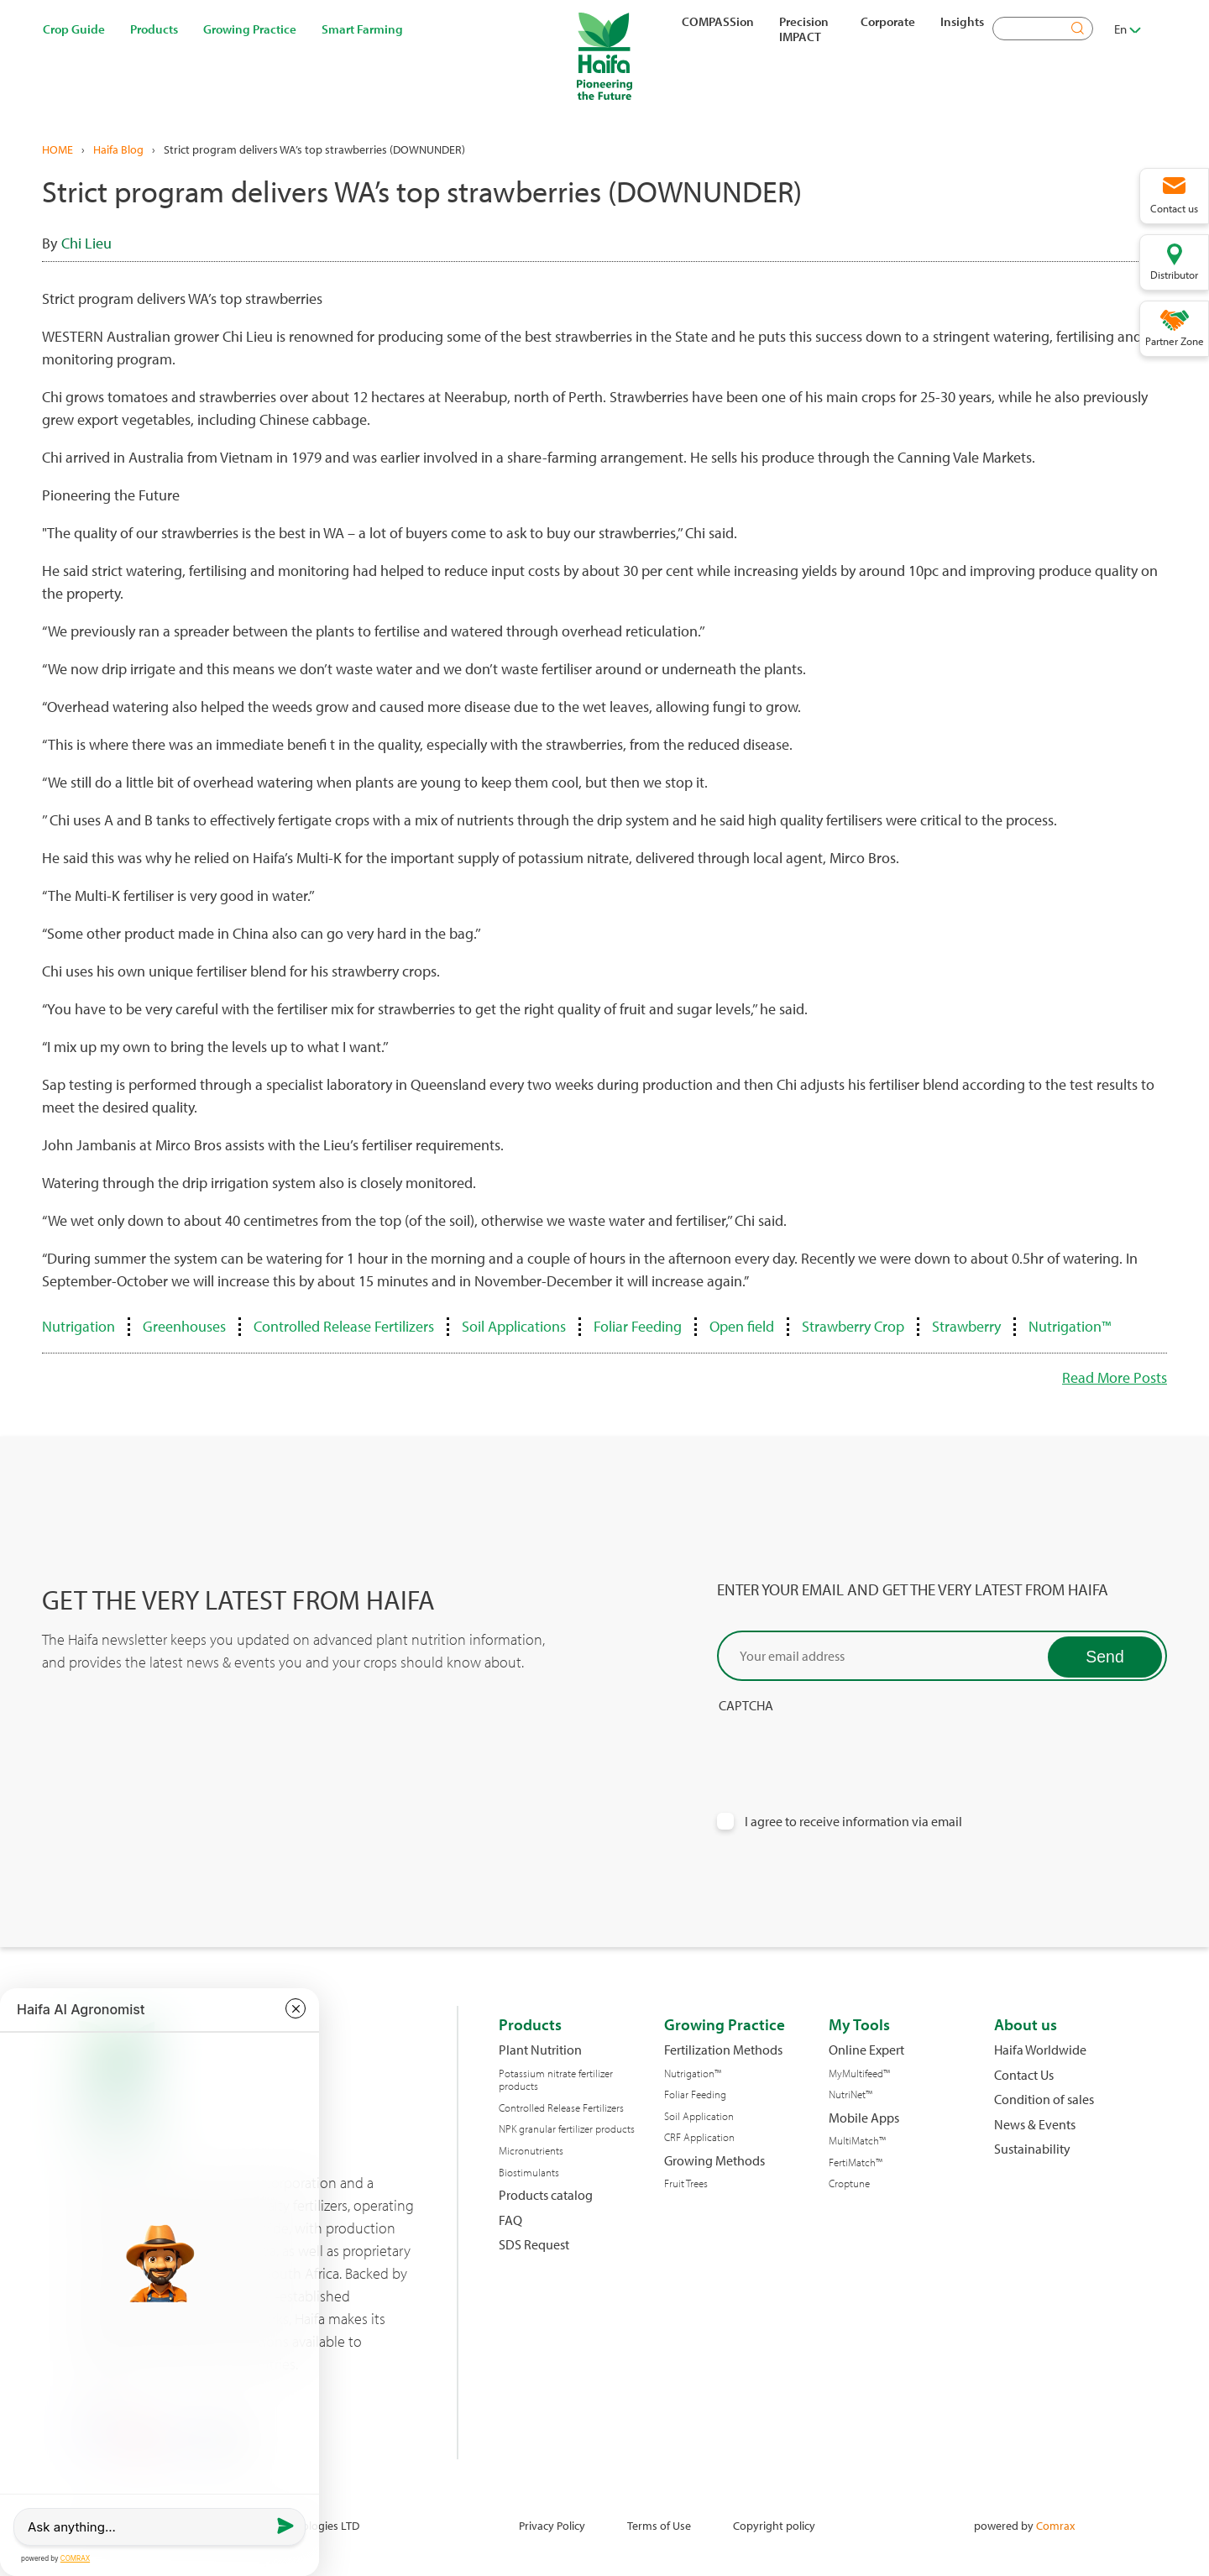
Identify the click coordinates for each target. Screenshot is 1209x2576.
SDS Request (534, 2245)
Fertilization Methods (723, 2050)
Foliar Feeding (638, 1326)
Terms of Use (659, 2525)
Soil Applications (514, 1326)
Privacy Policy (552, 2525)
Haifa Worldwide (1040, 2050)
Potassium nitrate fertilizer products (556, 2080)
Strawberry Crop (853, 1326)
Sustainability (1032, 2149)
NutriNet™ (850, 2094)
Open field (741, 1326)
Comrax (1055, 2525)
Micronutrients (531, 2150)
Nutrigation (78, 1326)
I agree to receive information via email (853, 1822)
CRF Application (699, 2137)
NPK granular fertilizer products (567, 2129)
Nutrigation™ (1069, 1326)
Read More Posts (1114, 1377)
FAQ (510, 2220)
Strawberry (966, 1326)
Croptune (849, 2183)
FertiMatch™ (855, 2162)
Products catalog (546, 2195)
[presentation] (844, 1747)
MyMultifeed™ (859, 2073)
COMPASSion (718, 21)
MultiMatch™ (857, 2140)
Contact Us (1024, 2075)
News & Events (1035, 2125)
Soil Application (699, 2116)
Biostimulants (529, 2172)
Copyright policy (774, 2525)
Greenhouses (184, 1326)
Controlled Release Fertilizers (344, 1326)
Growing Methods (714, 2161)
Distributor (1174, 274)
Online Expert (866, 2050)
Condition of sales (1044, 2099)
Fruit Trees (686, 2183)
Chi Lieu (86, 243)
